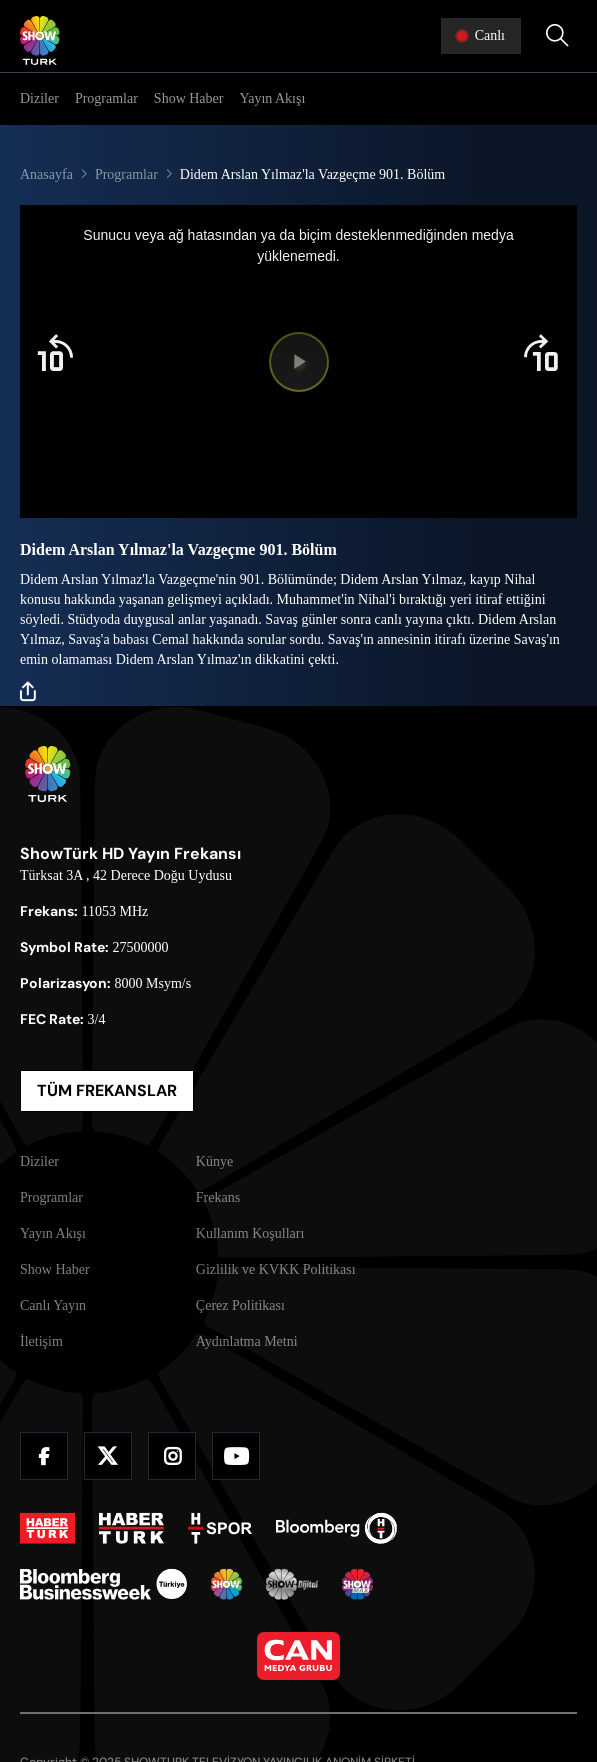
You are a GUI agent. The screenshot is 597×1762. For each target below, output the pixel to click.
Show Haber (189, 98)
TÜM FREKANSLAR (107, 1090)
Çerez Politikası (240, 1305)
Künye (214, 1161)
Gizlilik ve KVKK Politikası (276, 1269)
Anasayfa (46, 174)
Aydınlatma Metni (247, 1341)
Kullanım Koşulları (250, 1233)
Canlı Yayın (53, 1305)
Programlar (106, 98)
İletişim (41, 1341)
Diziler (39, 98)
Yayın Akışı (272, 98)
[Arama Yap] (557, 36)
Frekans (218, 1197)
